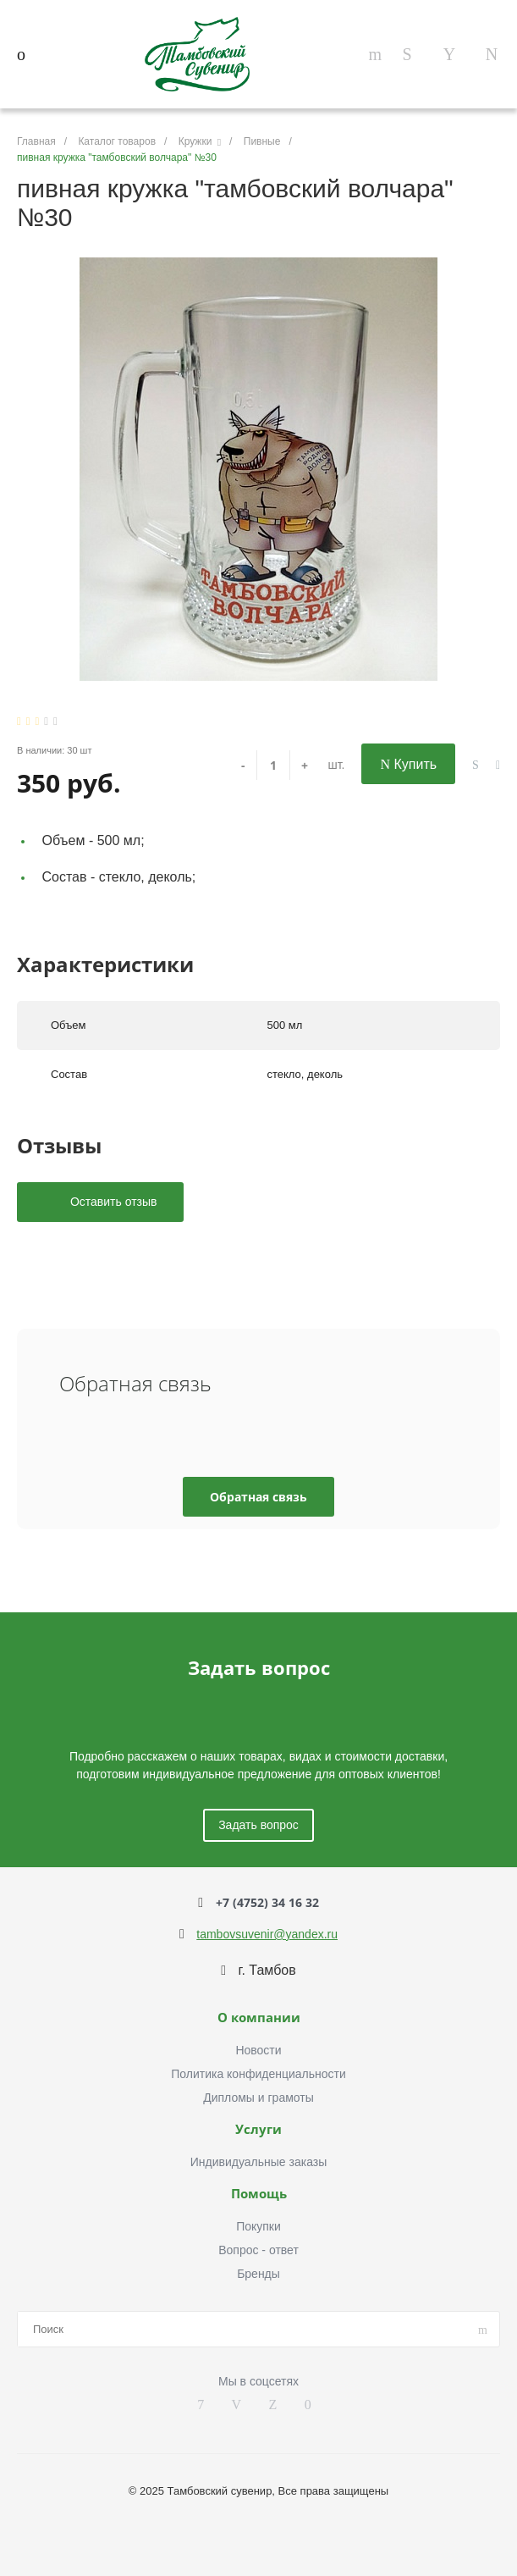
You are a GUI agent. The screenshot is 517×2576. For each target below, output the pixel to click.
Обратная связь (258, 1497)
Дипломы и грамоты (258, 2097)
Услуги (258, 2129)
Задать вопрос (258, 1825)
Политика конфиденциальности (258, 2074)
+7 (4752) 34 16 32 (267, 1902)
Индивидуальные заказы (258, 2162)
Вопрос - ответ (258, 2250)
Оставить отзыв (112, 1201)
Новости (258, 2050)
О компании (258, 2018)
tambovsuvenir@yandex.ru (267, 1934)
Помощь (259, 2194)
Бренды (258, 2273)
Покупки (258, 2226)
